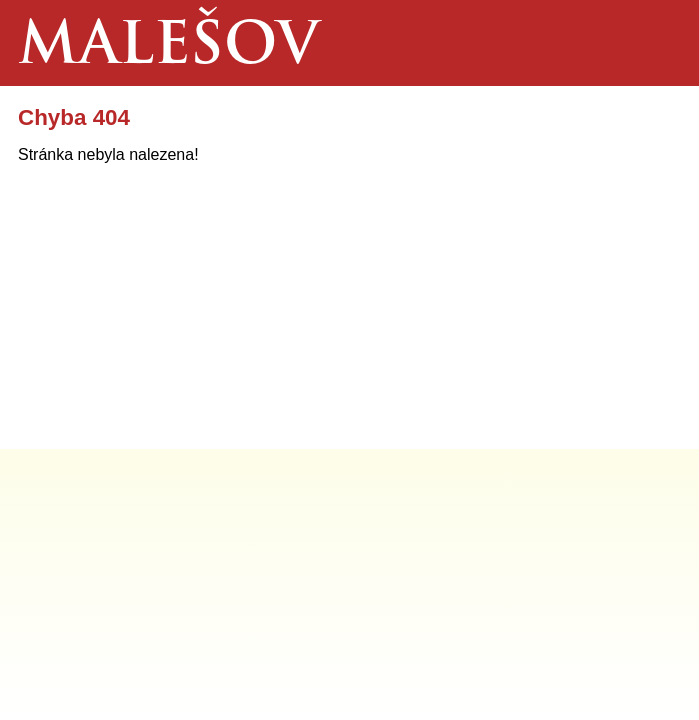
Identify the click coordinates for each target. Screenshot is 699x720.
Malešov (168, 48)
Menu (655, 43)
